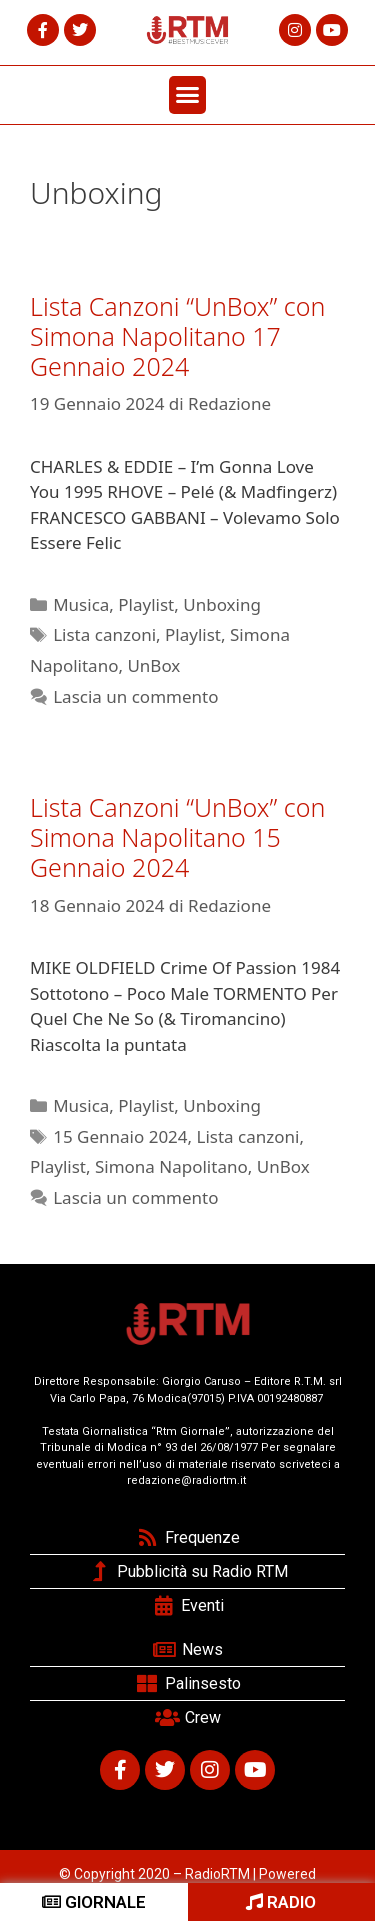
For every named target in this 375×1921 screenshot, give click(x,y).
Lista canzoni (104, 634)
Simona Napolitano (171, 1166)
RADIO (281, 1902)
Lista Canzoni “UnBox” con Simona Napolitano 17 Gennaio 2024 (177, 336)
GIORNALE (94, 1902)
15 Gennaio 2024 (120, 1136)
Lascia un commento (135, 696)
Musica (81, 604)
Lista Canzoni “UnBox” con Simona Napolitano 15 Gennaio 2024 (177, 837)
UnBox (153, 665)
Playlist (146, 604)
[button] (188, 95)
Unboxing (222, 604)
